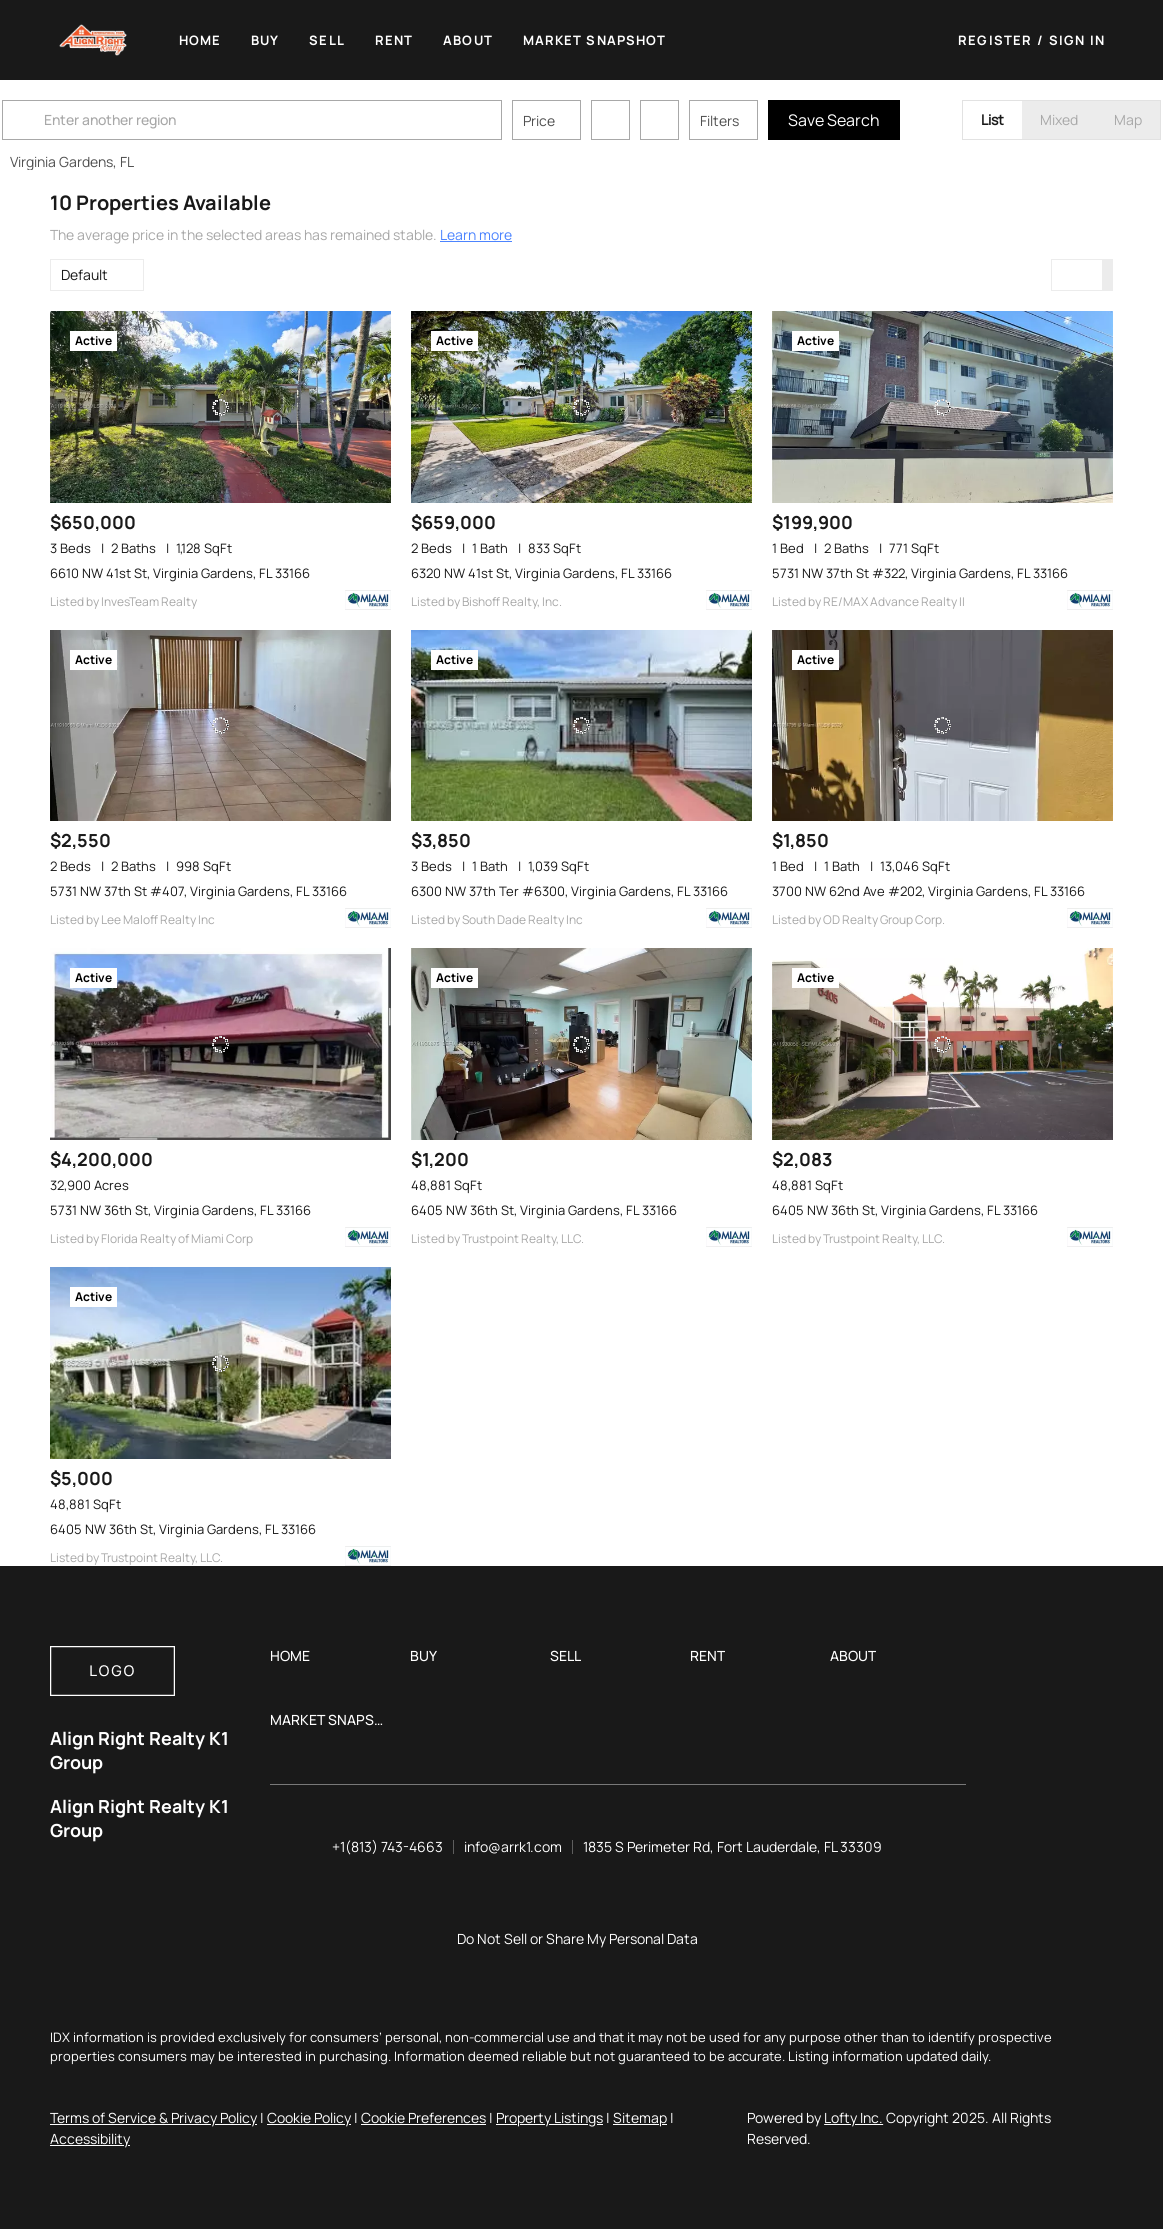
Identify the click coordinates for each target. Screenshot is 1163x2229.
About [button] (469, 40)
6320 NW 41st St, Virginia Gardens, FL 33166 (541, 573)
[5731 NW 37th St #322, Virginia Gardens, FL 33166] (942, 407)
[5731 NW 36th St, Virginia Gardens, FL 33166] (220, 1044)
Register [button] (995, 40)
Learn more (476, 234)
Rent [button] (395, 40)
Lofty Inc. (853, 2117)
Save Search (882, 120)
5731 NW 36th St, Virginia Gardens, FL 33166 (180, 1210)
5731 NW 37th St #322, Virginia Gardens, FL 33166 (920, 573)
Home (201, 40)
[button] (94, 40)
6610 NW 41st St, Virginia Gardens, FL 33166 (180, 573)
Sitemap (640, 2117)
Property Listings (549, 2117)
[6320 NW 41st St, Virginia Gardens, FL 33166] (581, 407)
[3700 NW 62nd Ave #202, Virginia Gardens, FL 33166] (942, 726)
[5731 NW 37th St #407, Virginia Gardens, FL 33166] (220, 726)
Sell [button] (327, 40)
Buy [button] (266, 40)
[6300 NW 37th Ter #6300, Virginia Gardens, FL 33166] (581, 726)
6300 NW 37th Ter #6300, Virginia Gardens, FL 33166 (569, 891)
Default (84, 274)
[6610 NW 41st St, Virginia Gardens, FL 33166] (220, 407)
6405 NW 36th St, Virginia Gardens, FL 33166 (544, 1210)
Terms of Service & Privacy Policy (153, 2117)
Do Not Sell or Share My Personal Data (577, 1938)
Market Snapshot (596, 40)
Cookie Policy (309, 2117)
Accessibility (90, 2138)
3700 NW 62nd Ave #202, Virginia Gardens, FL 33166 (928, 891)
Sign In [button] (1077, 40)
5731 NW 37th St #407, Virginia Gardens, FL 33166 (198, 891)
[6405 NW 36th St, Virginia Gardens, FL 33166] (581, 1044)
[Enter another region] (308, 120)
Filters (767, 120)
